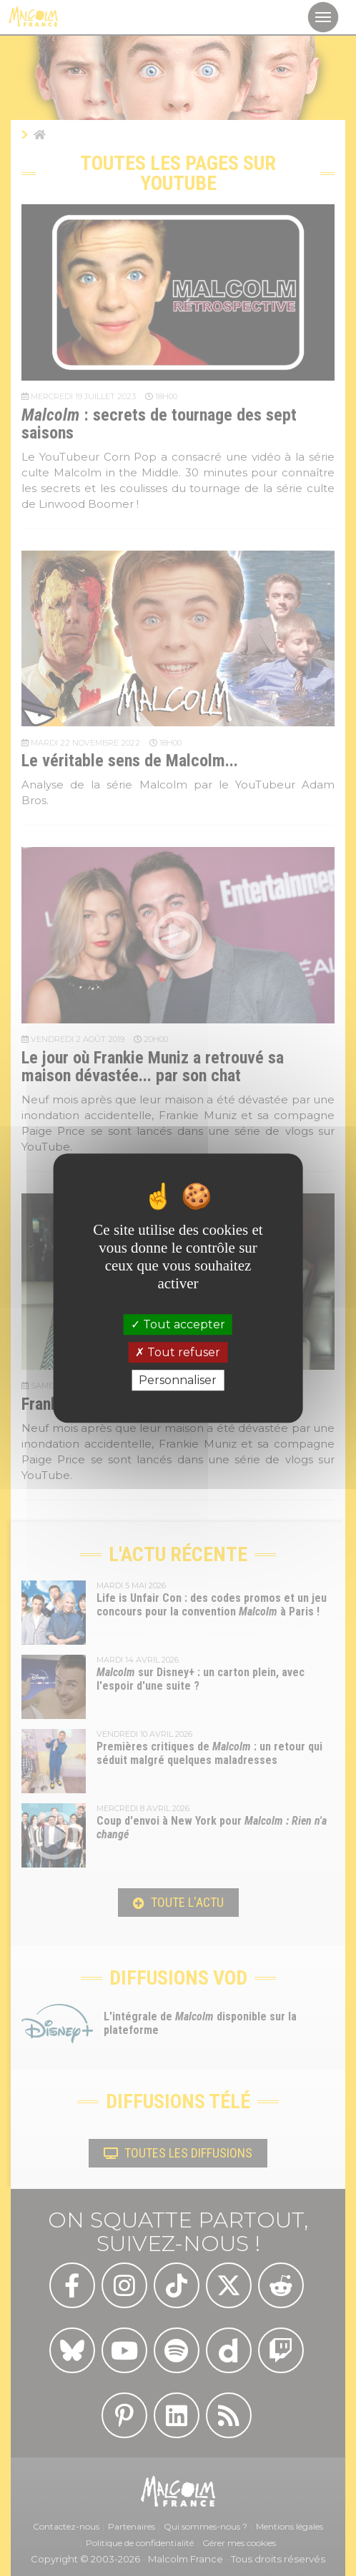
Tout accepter (178, 1324)
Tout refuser (177, 1352)
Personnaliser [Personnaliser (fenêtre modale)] (178, 1380)
